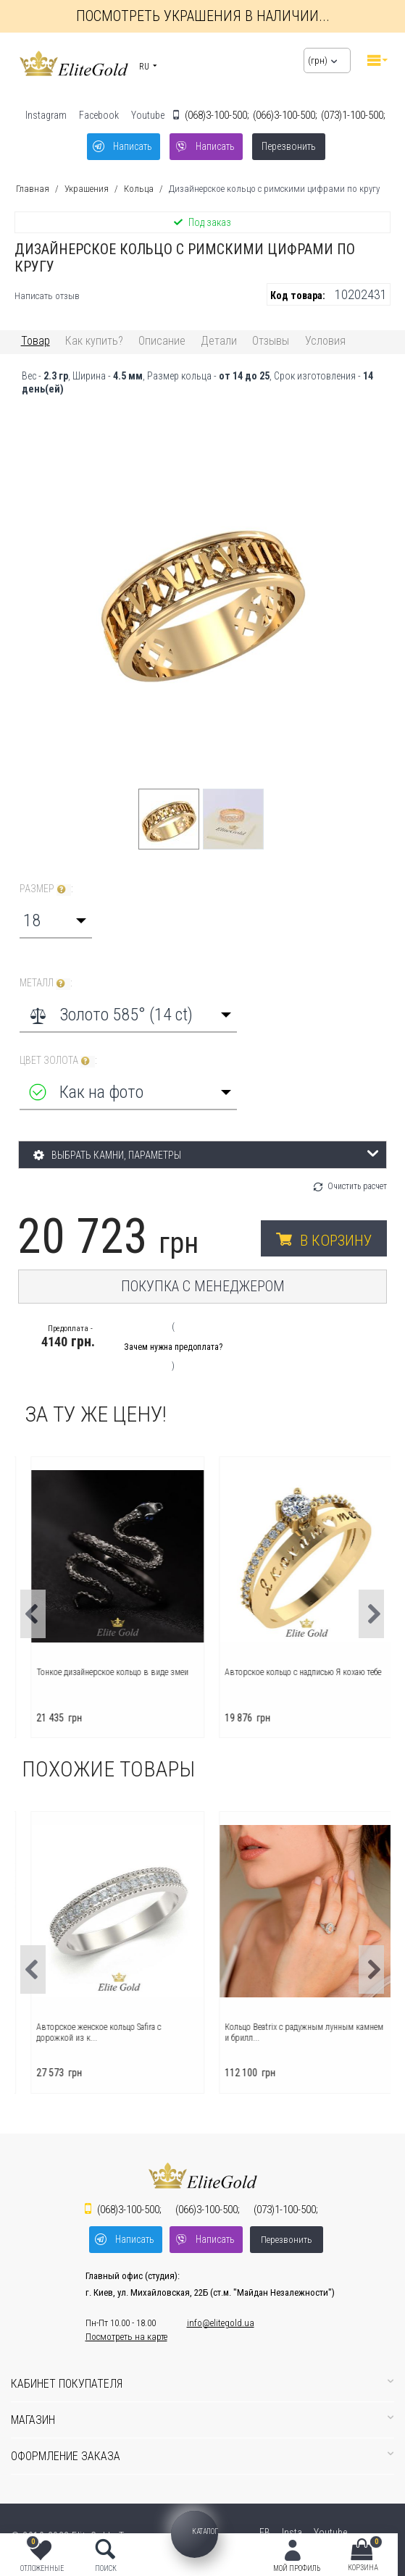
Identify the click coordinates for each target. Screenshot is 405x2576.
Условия (325, 341)
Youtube (147, 115)
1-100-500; (353, 115)
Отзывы (270, 341)
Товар (35, 341)
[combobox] (56, 920)
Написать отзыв (47, 295)
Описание (161, 341)
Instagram (46, 115)
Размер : (46, 889)
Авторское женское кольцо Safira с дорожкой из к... (278, 2032)
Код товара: (297, 295)
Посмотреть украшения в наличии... (203, 16)
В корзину (336, 1240)
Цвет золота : (58, 1060)
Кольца (139, 188)
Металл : (46, 983)
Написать (132, 146)
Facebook (99, 115)
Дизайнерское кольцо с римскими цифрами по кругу (274, 188)
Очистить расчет (357, 1186)
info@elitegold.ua (220, 2322)
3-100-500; (217, 115)
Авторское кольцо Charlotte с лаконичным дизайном (105, 2032)
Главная (32, 188)
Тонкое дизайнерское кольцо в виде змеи (292, 1672)
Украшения (86, 188)
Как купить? (94, 341)
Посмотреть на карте (126, 2336)
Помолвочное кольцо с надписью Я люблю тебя (104, 1677)
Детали (219, 341)
